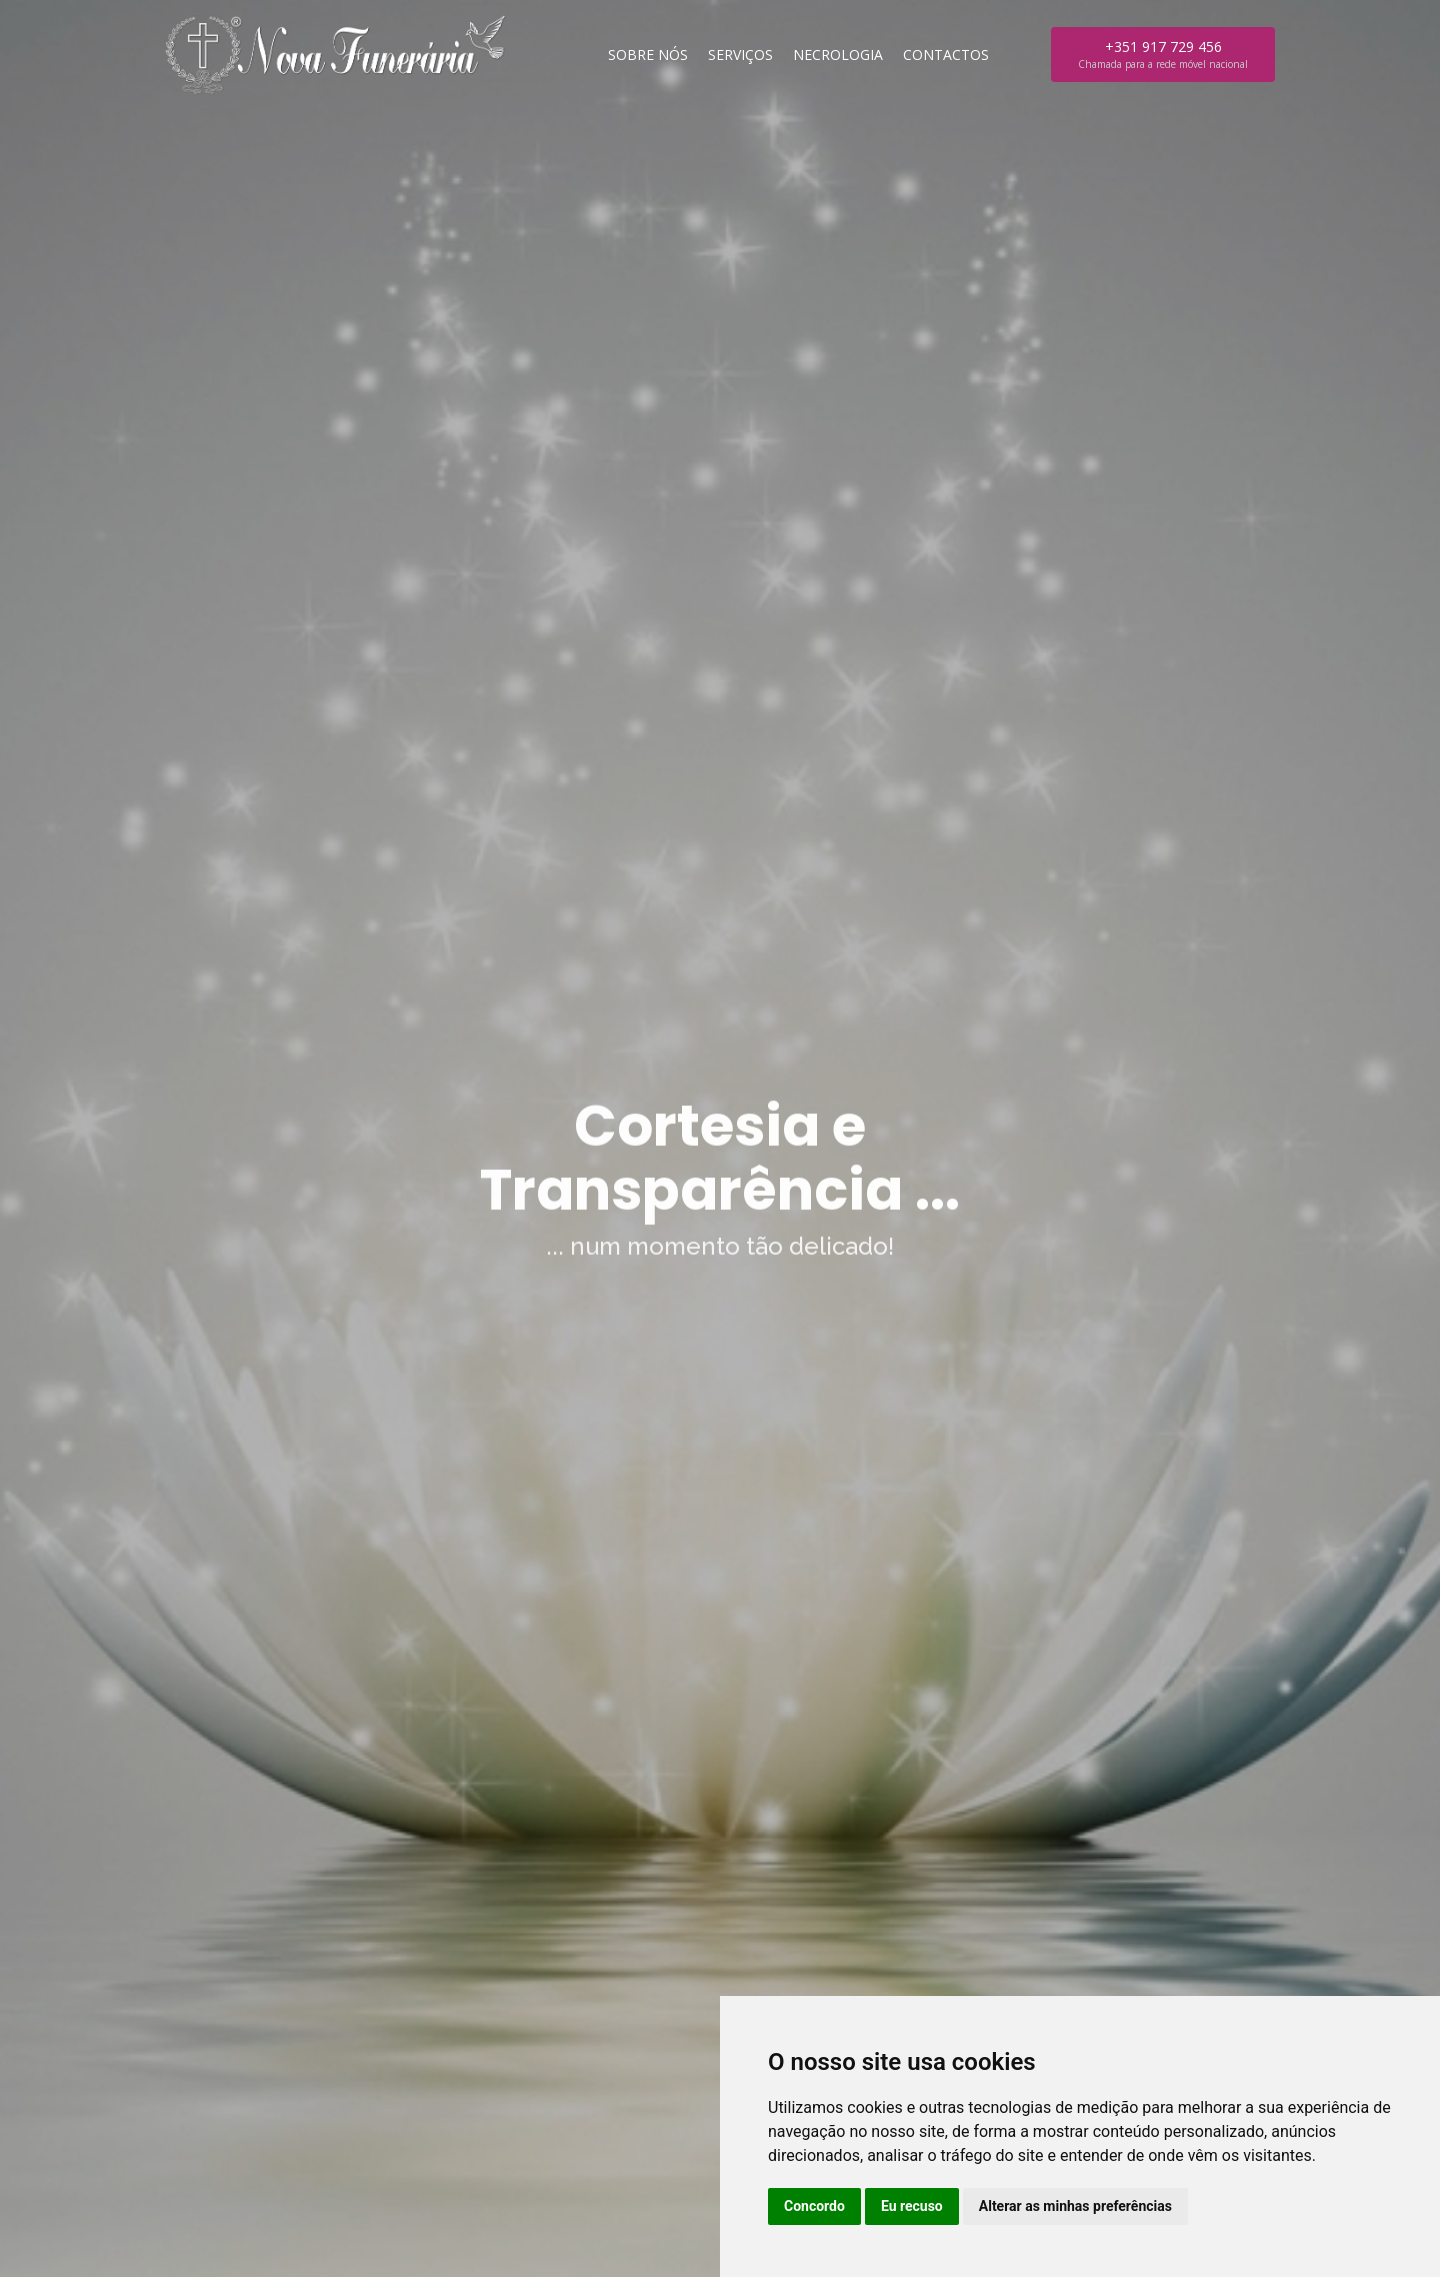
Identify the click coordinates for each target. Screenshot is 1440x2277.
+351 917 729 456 (1163, 54)
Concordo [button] (814, 2206)
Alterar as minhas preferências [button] (1075, 2206)
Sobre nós (648, 54)
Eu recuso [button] (912, 2206)
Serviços (740, 54)
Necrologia (838, 54)
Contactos (946, 54)
